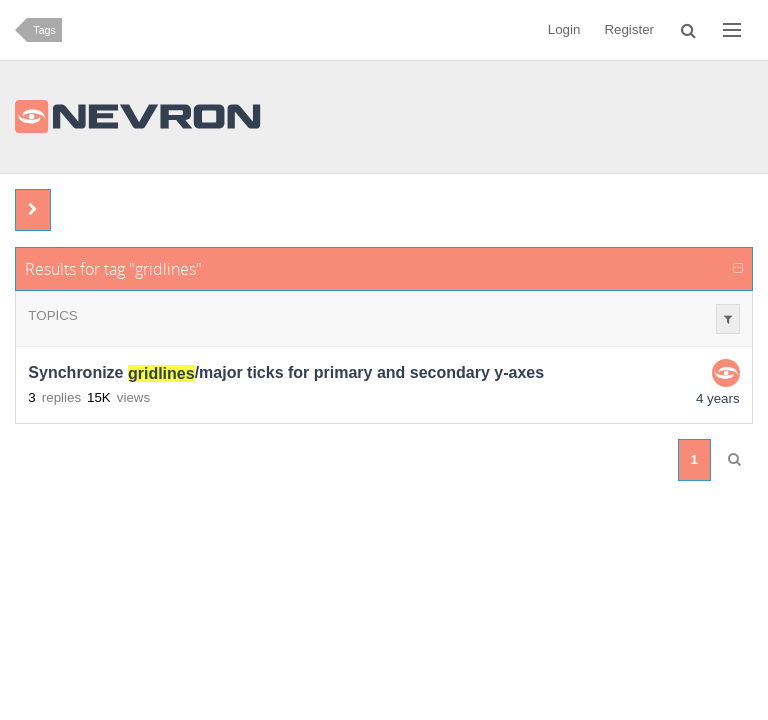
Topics (52, 315)
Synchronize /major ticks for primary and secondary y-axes (286, 373)
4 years (718, 398)
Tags (44, 30)
